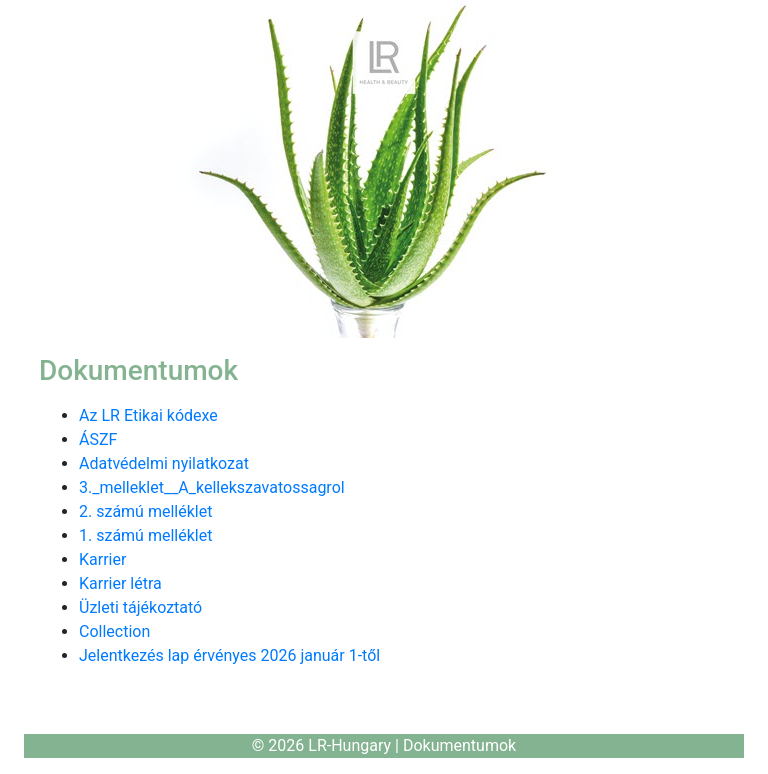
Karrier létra (120, 583)
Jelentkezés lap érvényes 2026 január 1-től (229, 655)
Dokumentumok (459, 745)
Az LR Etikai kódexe (148, 415)
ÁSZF (98, 439)
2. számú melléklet (145, 511)
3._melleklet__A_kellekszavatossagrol (212, 487)
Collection (114, 631)
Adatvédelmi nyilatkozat (164, 463)
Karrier (102, 559)
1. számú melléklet (145, 535)
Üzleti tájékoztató (140, 607)
